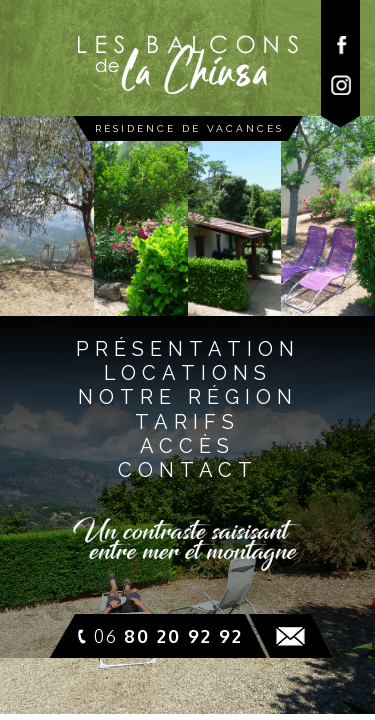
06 (168, 636)
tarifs (187, 422)
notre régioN (188, 397)
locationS (188, 373)
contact (188, 470)
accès (187, 446)
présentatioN (188, 349)
